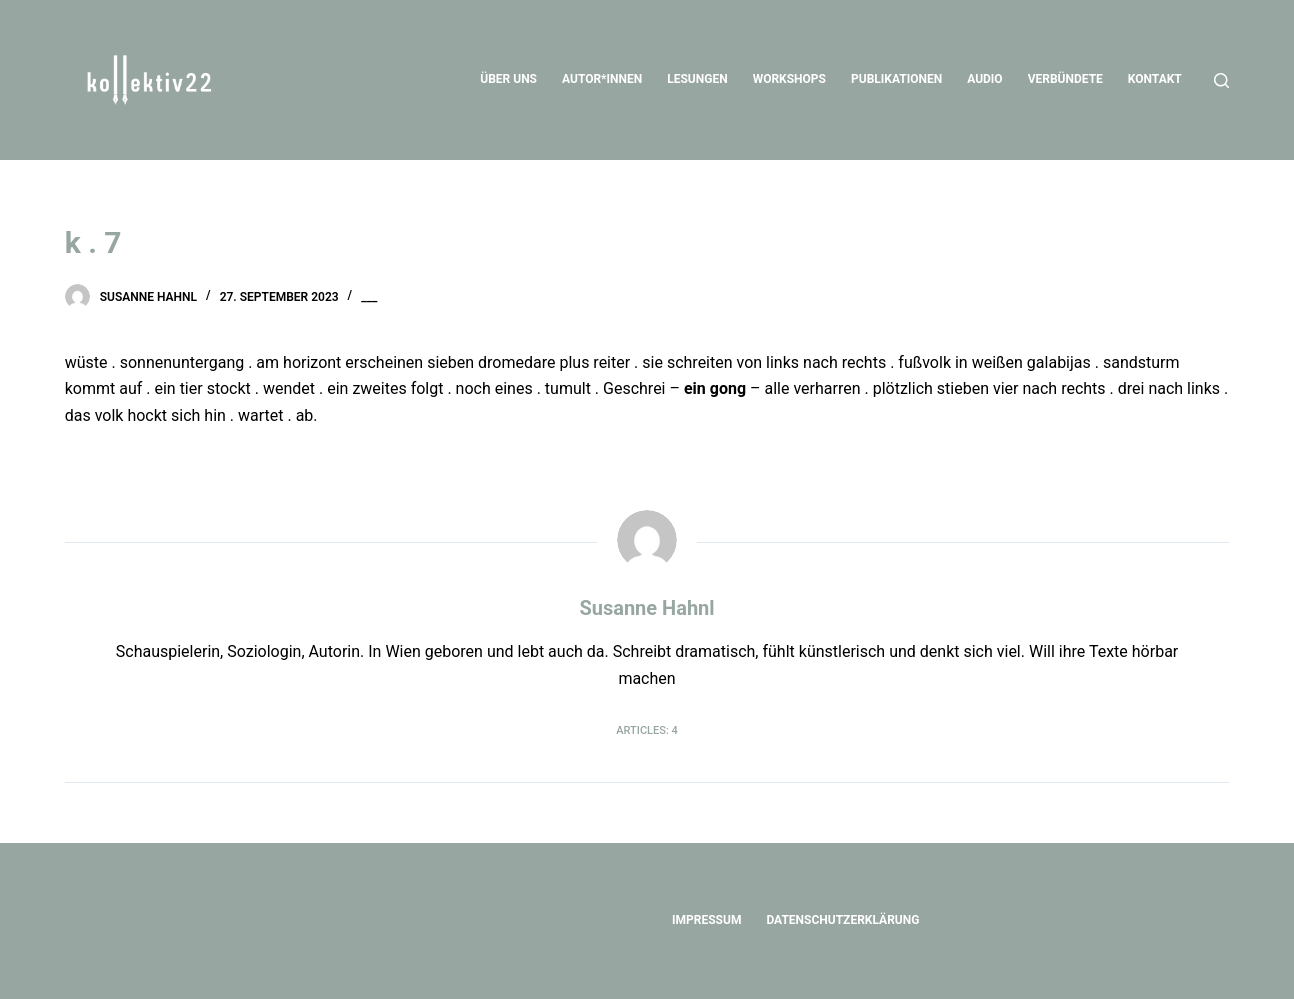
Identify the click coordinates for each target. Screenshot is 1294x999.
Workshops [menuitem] (789, 79)
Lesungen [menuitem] (697, 79)
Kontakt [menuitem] (1155, 79)
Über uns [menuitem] (508, 79)
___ (369, 297)
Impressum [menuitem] (706, 920)
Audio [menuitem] (984, 79)
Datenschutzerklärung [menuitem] (842, 920)
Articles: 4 (647, 730)
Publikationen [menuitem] (896, 79)
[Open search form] (1221, 80)
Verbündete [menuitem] (1065, 79)
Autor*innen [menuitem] (602, 79)
